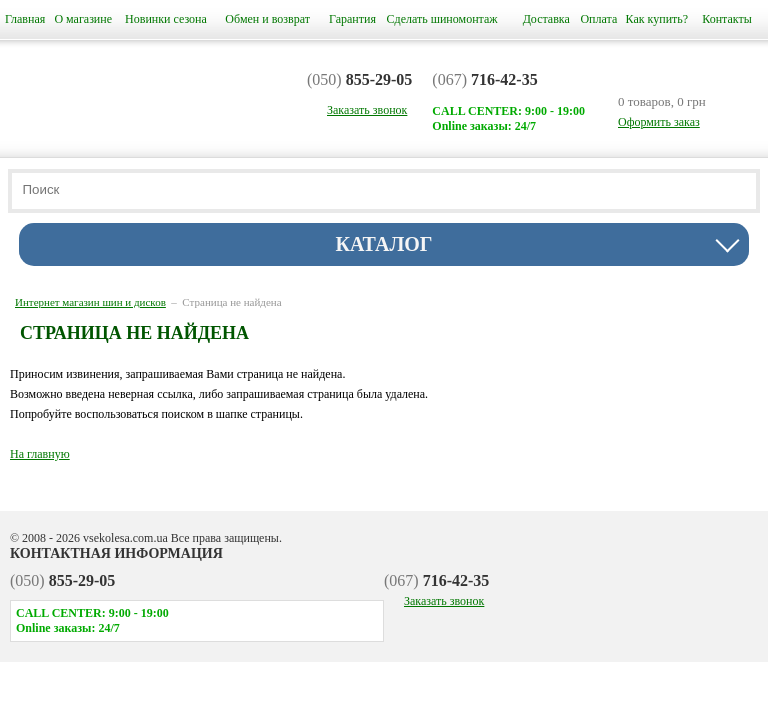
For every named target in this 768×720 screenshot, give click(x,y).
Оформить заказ (659, 122)
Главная (25, 19)
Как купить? (657, 19)
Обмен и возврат (267, 19)
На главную (40, 454)
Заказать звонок (444, 601)
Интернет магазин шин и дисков (90, 302)
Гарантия (352, 19)
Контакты (727, 19)
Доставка (546, 19)
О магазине (83, 19)
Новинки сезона (166, 19)
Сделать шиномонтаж (442, 19)
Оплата (598, 19)
